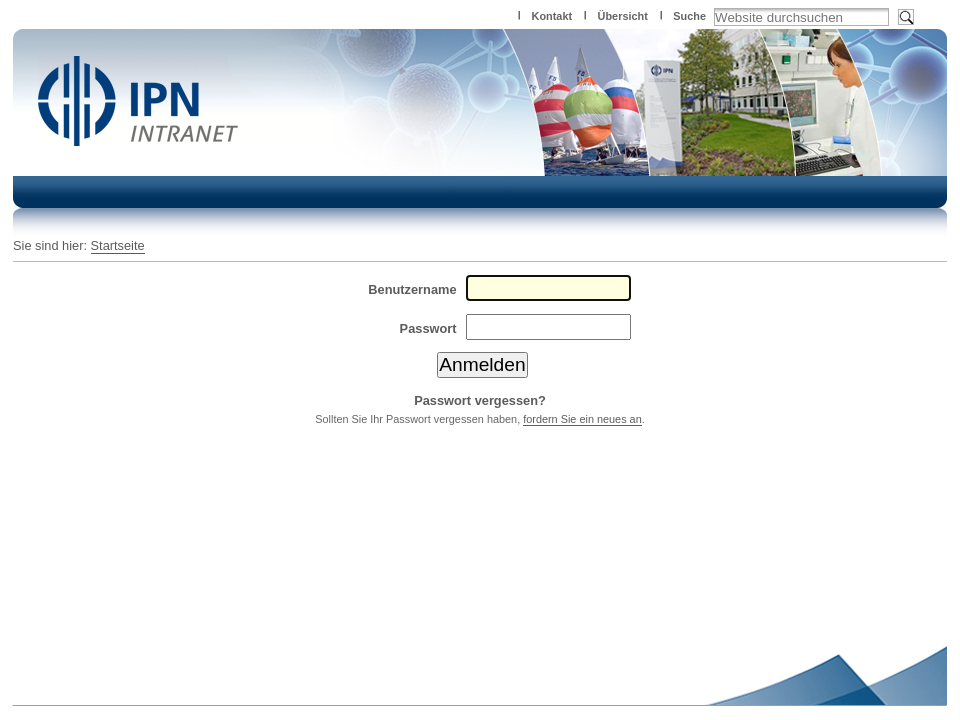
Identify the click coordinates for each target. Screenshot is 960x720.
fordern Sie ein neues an (582, 419)
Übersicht (623, 16)
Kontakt (552, 16)
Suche (689, 16)
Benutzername (412, 289)
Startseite (118, 245)
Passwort (428, 328)
